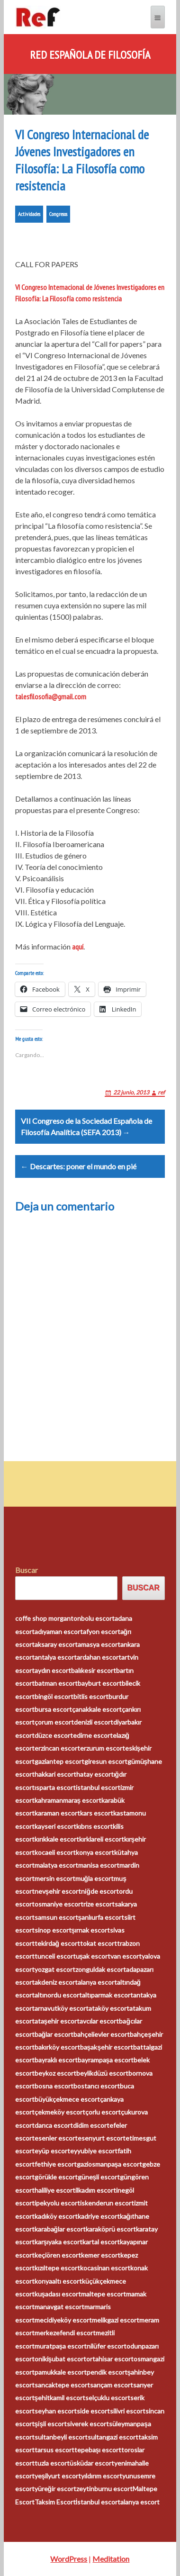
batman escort (56, 1683)
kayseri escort (55, 1826)
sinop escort (53, 1930)
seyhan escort (56, 2411)
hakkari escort (55, 1774)
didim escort (91, 2125)
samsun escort (56, 1917)
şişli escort (51, 2424)
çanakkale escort (97, 1709)
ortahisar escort (110, 2359)
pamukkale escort (61, 2372)
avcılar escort (99, 2021)
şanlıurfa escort (101, 1917)
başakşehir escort (107, 2047)
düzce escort (54, 1735)
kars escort (96, 1813)
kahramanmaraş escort (68, 1800)
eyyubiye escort (93, 2151)
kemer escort (100, 2255)
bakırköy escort (57, 2047)
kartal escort (101, 2242)
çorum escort (54, 1722)
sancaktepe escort (62, 2385)
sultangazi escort (113, 2437)
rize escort (99, 1904)
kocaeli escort (55, 1852)
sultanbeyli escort (61, 2437)
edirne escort (93, 1735)
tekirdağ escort (58, 1943)
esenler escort (56, 2138)
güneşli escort (99, 2177)
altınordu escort (58, 1995)
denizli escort (93, 1722)
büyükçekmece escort (67, 2099)
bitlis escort (90, 1696)
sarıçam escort (111, 2385)
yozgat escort (55, 1969)
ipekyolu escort (57, 2203)
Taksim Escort (55, 2502)
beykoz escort (55, 2073)
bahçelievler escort (101, 2034)
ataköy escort (109, 2008)
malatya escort (56, 1865)
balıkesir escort (93, 1670)
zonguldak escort (100, 1969)
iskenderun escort (107, 2203)
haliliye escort (55, 2190)
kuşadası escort (58, 2294)
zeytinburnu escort (104, 2489)
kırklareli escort (101, 1839)
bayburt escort (100, 1683)
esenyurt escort (102, 2138)
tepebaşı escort (98, 2450)
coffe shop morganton (48, 1618)
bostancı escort (96, 2086)
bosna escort (54, 2086)
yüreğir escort (56, 2489)
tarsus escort (54, 2450)
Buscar (26, 1569)
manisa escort (98, 1865)
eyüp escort (52, 2151)
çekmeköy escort (60, 2112)
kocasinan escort (105, 2268)
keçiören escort (58, 2255)
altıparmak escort (107, 1995)
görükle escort (56, 2177)
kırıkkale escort (57, 1839)
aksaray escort (56, 1644)
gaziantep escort (59, 1761)
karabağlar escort (60, 2229)
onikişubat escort (61, 2359)
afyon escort (101, 1631)
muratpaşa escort (61, 2346)
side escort (93, 2411)
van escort (126, 1956)
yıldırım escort (101, 2476)
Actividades (29, 213)
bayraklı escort (56, 2060)
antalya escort (56, 1657)
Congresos (58, 213)
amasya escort (99, 1644)
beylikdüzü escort (102, 2073)
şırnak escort (91, 1930)
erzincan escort (57, 1748)
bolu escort (98, 1618)
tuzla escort (52, 2463)
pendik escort (107, 2372)
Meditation (110, 2558)
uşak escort (93, 1956)
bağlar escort (54, 2034)
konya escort (95, 1852)
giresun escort (105, 1761)
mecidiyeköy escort (63, 2320)
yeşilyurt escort (58, 2476)
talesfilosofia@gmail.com (50, 696)
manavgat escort (59, 2307)
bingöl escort (54, 1696)
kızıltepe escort (57, 2268)
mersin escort (55, 1878)
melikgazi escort (115, 2320)
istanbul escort (98, 1787)
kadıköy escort (56, 2216)
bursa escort (53, 1709)
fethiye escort (56, 2164)
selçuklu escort (107, 2398)
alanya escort (97, 1982)
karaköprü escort (111, 2229)
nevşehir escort (58, 1891)
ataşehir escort (57, 2021)
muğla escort (94, 1878)
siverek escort (88, 2424)
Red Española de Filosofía (90, 55)
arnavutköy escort (62, 2008)
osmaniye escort (59, 1904)
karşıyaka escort (59, 2242)
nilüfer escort (106, 2346)
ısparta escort (55, 1787)
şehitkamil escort (60, 2398)
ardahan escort (99, 1657)
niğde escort (100, 1891)
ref (161, 1092)
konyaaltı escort (58, 2281)
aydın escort (53, 1670)
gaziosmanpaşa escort (110, 2164)
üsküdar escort (92, 2463)
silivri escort (127, 2411)
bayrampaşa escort (106, 2060)
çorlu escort (103, 2112)
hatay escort (95, 1774)
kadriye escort (99, 2216)
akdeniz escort (56, 1982)
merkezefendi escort (65, 2333)
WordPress (68, 2558)
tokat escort (98, 1943)
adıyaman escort (59, 1631)
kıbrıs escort (94, 1826)
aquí (77, 946)
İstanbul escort (98, 2502)
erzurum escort (102, 1748)
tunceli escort (55, 1956)
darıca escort (54, 2125)
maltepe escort (103, 2294)
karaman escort (57, 1813)
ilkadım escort (95, 2190)
